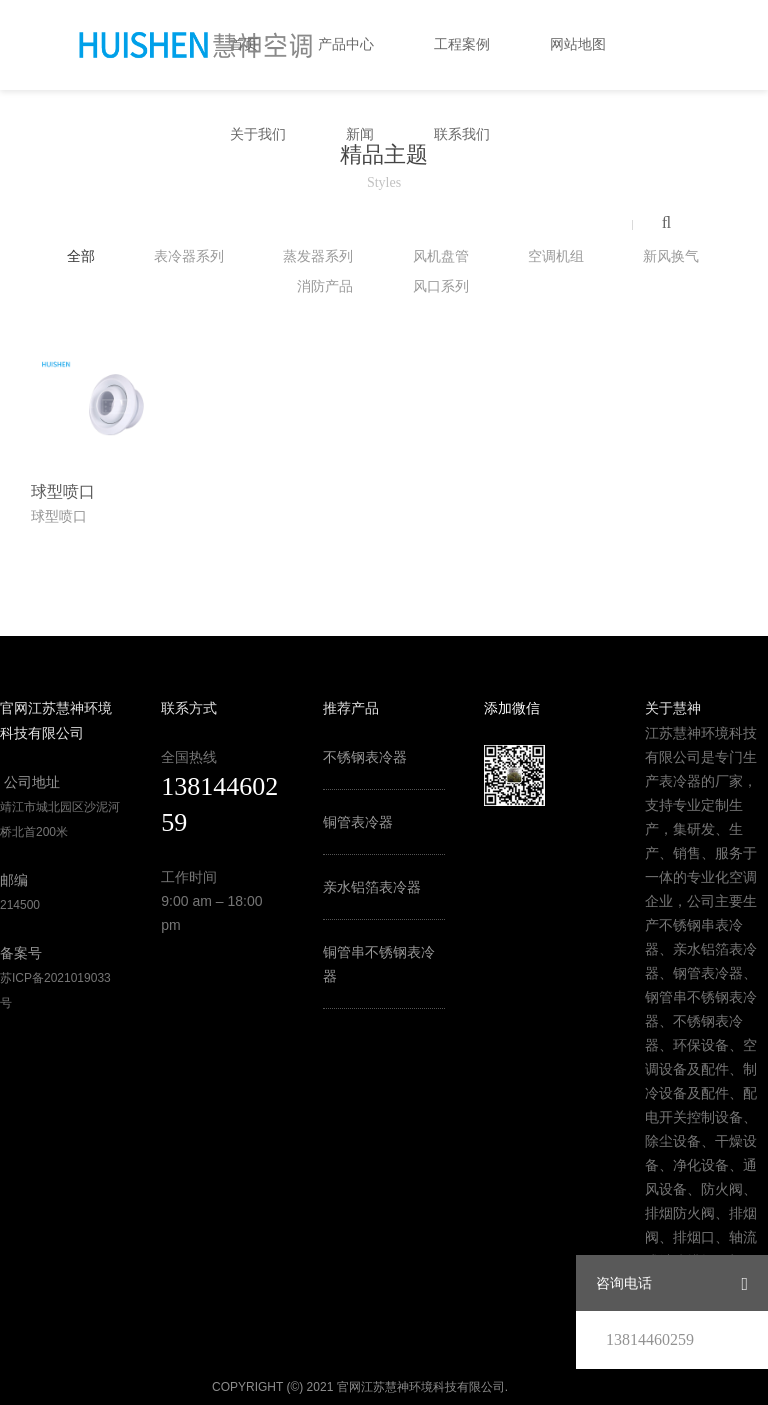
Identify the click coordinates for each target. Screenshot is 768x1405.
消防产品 (325, 286)
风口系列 (441, 286)
